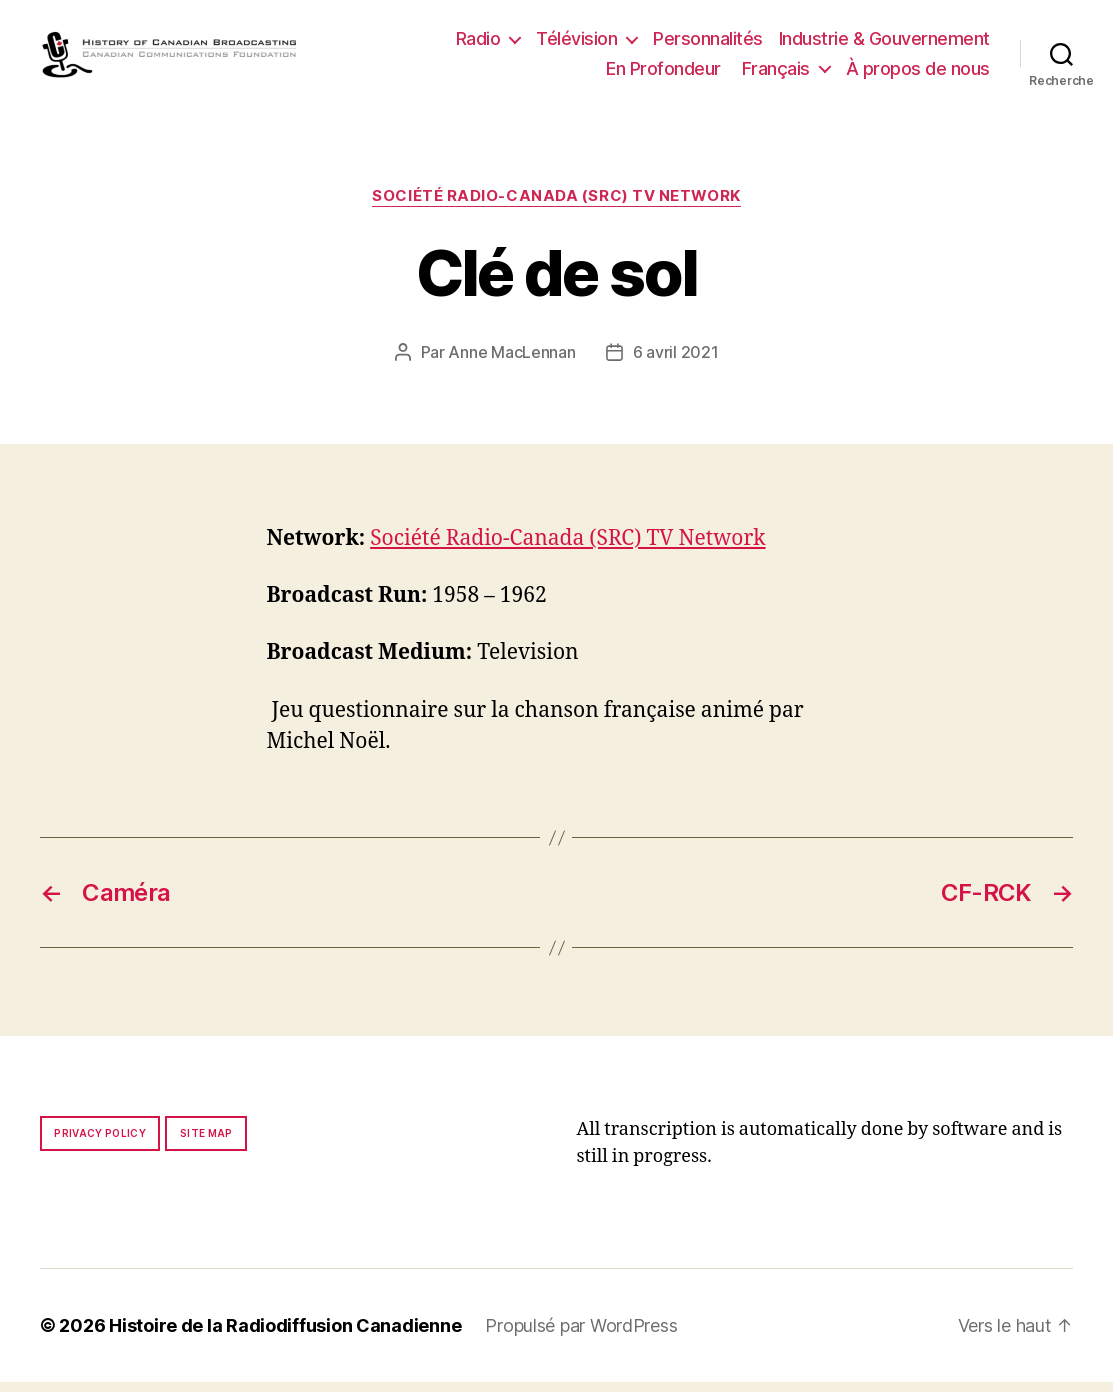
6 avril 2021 (676, 361)
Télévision (576, 43)
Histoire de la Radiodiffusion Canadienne (285, 1335)
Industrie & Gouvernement (884, 43)
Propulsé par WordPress (581, 1335)
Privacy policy (100, 1143)
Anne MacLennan (511, 361)
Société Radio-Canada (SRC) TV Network (556, 206)
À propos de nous (918, 72)
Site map (206, 1143)
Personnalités (708, 43)
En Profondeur (663, 72)
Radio (478, 43)
